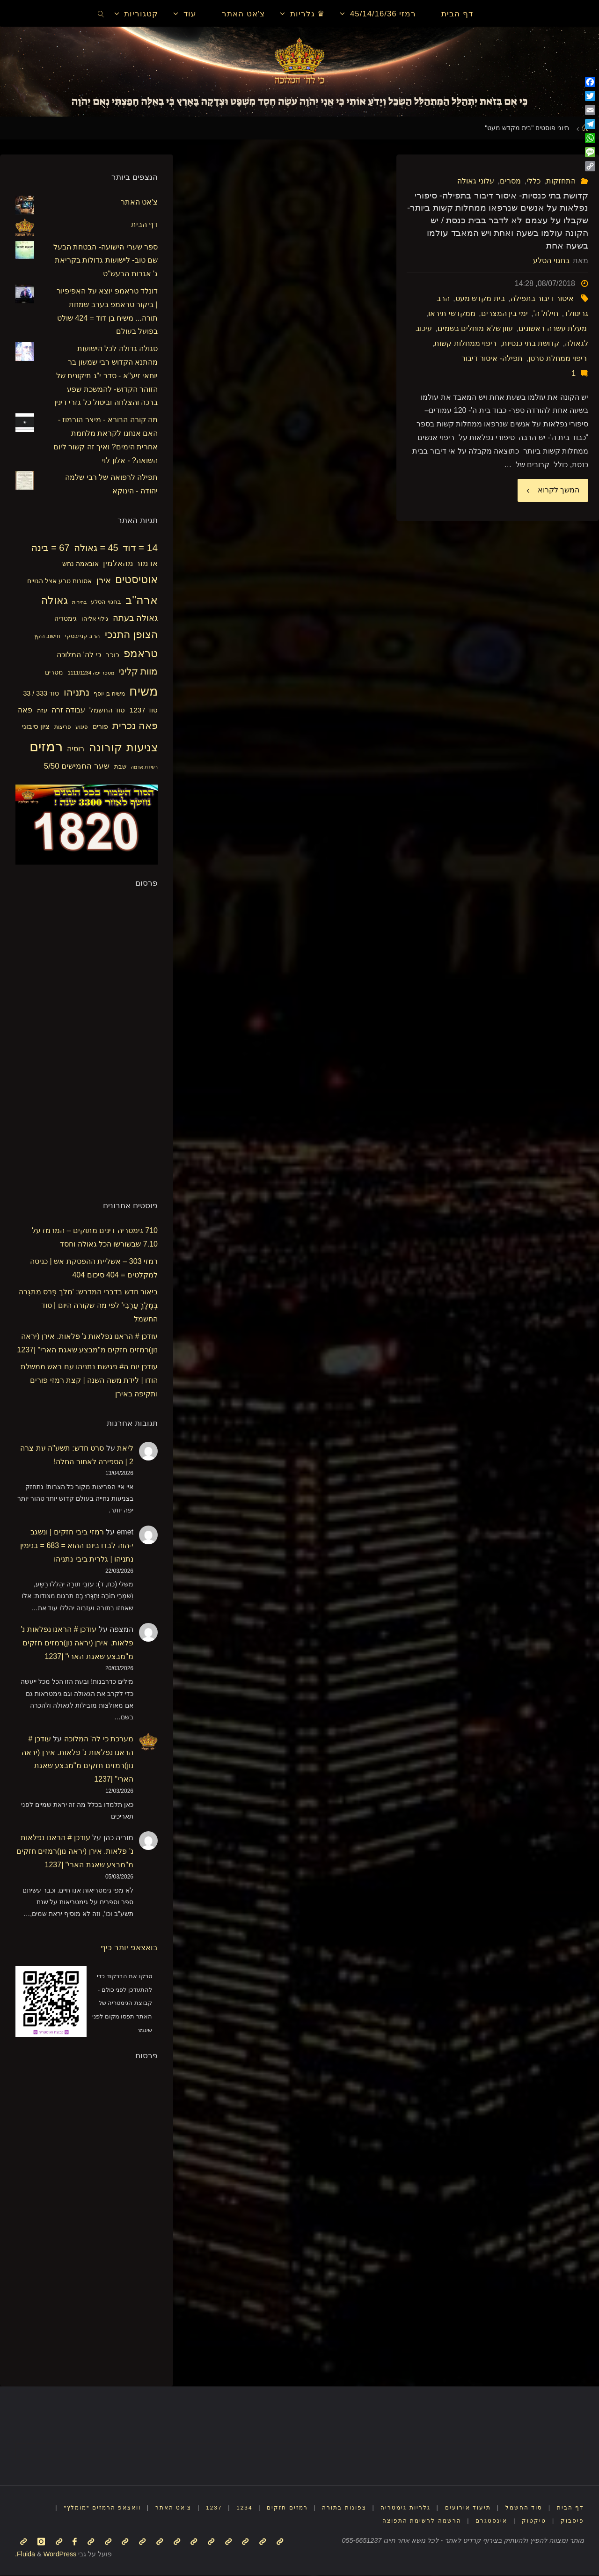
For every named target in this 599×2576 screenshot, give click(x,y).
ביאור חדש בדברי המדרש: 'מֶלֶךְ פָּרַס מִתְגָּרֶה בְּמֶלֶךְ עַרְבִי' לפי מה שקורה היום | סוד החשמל (88, 1305)
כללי (533, 181)
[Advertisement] (87, 1042)
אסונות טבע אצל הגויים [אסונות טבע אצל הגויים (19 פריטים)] (59, 581)
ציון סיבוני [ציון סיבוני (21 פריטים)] (36, 726)
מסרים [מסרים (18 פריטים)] (54, 672)
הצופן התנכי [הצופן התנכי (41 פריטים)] (131, 634)
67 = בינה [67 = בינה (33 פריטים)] (50, 548)
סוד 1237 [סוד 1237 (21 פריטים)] (144, 710)
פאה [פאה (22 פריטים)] (25, 710)
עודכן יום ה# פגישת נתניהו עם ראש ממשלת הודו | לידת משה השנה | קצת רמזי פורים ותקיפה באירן (89, 1380)
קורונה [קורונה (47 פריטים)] (105, 747)
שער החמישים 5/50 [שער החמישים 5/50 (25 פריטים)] (77, 766)
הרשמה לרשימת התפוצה (417, 2520)
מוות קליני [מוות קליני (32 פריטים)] (138, 671)
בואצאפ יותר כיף (129, 1947)
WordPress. (46, 2554)
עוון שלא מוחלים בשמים (475, 328)
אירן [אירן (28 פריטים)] (103, 580)
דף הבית (144, 224)
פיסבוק (572, 2520)
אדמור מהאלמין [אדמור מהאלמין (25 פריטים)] (130, 563)
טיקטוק (532, 2520)
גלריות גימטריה (398, 2507)
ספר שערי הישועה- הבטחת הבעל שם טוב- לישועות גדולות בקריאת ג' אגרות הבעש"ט (105, 260)
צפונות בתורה (334, 2507)
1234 (228, 2507)
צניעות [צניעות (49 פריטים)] (142, 747)
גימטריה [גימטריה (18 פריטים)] (65, 618)
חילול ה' (546, 313)
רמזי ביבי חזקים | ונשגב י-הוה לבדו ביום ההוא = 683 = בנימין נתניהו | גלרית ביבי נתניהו (76, 1545)
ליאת (125, 1448)
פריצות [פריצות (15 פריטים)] (62, 727)
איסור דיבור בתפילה (542, 298)
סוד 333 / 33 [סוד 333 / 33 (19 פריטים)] (41, 693)
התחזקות (561, 181)
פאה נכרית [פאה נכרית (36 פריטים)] (135, 725)
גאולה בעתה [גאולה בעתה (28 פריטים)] (135, 618)
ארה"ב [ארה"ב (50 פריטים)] (141, 600)
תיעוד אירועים (462, 2507)
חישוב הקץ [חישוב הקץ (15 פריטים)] (47, 636)
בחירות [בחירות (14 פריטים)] (79, 602)
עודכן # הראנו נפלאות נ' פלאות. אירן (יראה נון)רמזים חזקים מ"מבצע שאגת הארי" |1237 (77, 1642)
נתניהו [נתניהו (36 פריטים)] (76, 692)
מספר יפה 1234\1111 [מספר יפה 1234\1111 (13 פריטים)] (91, 672)
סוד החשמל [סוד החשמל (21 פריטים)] (107, 710)
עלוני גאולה (475, 181)
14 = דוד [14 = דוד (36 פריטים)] (140, 547)
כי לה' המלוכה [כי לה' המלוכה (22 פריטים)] (79, 655)
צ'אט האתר (139, 202)
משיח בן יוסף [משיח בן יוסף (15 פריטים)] (109, 693)
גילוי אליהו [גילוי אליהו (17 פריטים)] (95, 618)
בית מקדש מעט (480, 298)
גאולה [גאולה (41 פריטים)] (54, 600)
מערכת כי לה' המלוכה (98, 1739)
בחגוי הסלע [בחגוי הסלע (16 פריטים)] (106, 602)
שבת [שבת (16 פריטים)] (120, 766)
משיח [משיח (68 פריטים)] (143, 691)
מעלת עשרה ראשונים (553, 328)
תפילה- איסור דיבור (492, 358)
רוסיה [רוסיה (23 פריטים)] (75, 748)
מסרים (510, 181)
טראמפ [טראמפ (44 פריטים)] (141, 653)
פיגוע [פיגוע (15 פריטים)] (81, 727)
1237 (197, 2507)
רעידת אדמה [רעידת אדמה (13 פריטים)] (144, 767)
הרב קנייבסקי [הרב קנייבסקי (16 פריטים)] (83, 636)
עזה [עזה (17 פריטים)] (42, 710)
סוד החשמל (521, 2507)
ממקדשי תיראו (451, 313)
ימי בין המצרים (504, 313)
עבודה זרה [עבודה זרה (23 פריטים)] (68, 709)
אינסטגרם (489, 2520)
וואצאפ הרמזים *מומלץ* (79, 2507)
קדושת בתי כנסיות (530, 343)
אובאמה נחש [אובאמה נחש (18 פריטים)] (80, 563)
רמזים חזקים (274, 2507)
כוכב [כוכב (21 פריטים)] (112, 655)
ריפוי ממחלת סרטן (557, 358)
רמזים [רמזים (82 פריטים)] (46, 746)
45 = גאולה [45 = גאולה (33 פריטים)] (96, 548)
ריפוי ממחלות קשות (465, 343)
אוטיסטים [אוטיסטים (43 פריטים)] (136, 580)
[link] (101, 13)
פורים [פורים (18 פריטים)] (100, 726)
